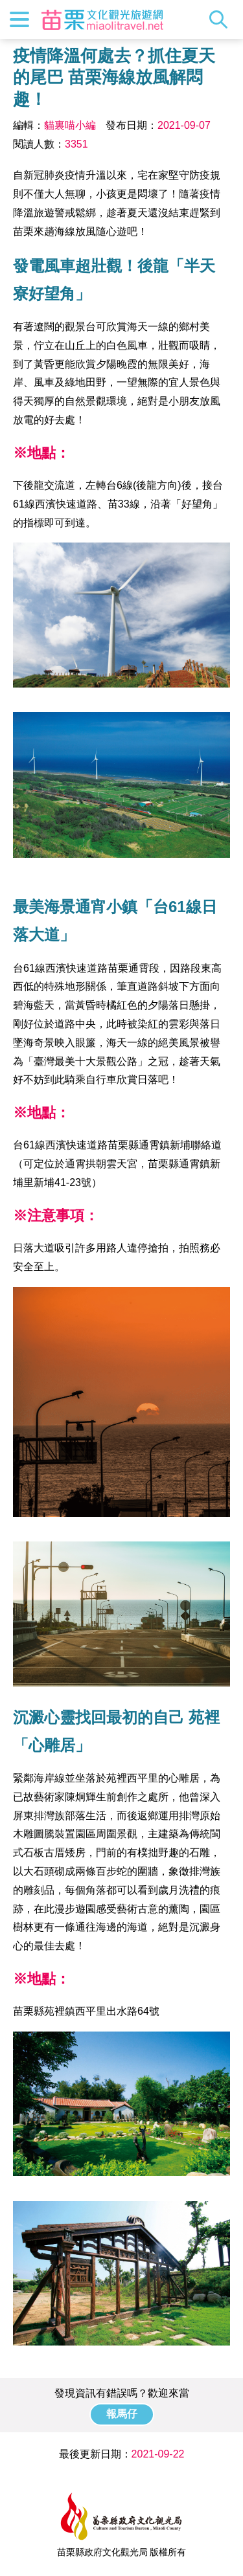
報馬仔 (121, 2413)
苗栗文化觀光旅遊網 (102, 19)
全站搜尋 (222, 19)
